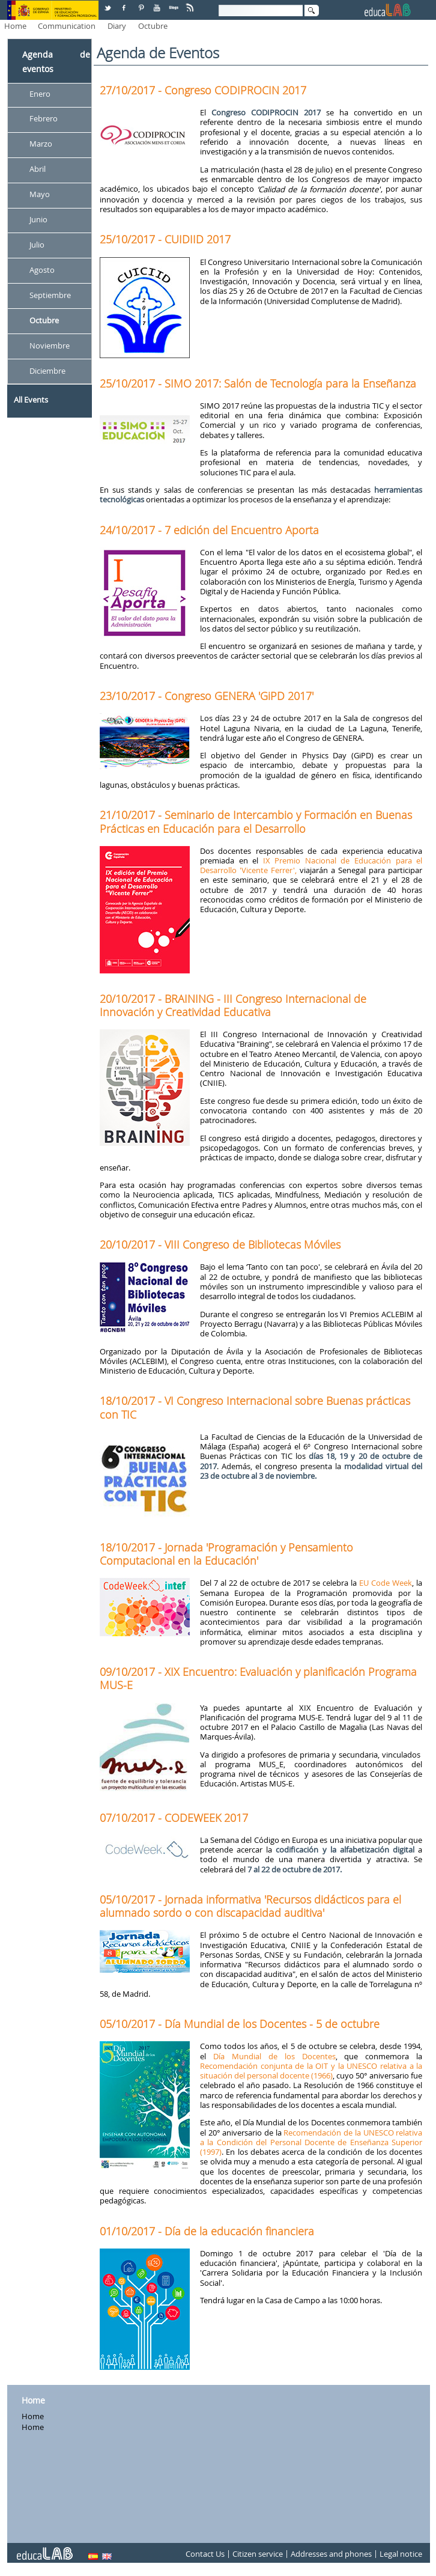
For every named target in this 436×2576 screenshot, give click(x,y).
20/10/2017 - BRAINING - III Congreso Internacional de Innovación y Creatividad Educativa (233, 1005)
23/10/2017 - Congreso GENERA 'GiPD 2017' (206, 696)
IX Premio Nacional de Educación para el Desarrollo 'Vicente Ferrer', (311, 865)
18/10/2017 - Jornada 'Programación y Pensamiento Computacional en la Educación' (226, 1554)
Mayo (39, 194)
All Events (31, 399)
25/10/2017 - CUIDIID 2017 (165, 239)
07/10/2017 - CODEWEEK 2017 (174, 1817)
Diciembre (47, 370)
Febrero (43, 119)
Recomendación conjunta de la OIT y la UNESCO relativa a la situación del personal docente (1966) (311, 2070)
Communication (66, 25)
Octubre (153, 25)
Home (15, 25)
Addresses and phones (331, 2554)
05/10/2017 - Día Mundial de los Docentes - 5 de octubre (240, 2024)
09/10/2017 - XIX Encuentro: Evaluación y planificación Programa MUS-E (258, 1678)
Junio (38, 219)
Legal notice (401, 2554)
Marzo (40, 144)
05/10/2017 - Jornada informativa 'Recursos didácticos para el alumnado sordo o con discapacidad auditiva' (250, 1906)
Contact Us (205, 2554)
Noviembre (49, 345)
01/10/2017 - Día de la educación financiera (207, 2231)
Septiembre (50, 295)
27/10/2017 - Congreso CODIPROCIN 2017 (203, 90)
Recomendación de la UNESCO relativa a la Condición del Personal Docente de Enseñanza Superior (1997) (311, 2142)
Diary (116, 25)
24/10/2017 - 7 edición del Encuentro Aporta (209, 530)
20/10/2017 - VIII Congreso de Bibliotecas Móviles (220, 1244)
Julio (36, 244)
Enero (39, 93)
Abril (37, 169)
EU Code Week (385, 1582)
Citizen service (257, 2554)
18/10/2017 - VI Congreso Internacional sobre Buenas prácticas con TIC (255, 1407)
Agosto (42, 269)
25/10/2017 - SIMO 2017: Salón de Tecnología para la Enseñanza (258, 383)
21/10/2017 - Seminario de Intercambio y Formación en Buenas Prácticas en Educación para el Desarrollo (256, 821)
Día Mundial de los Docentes (274, 2056)
